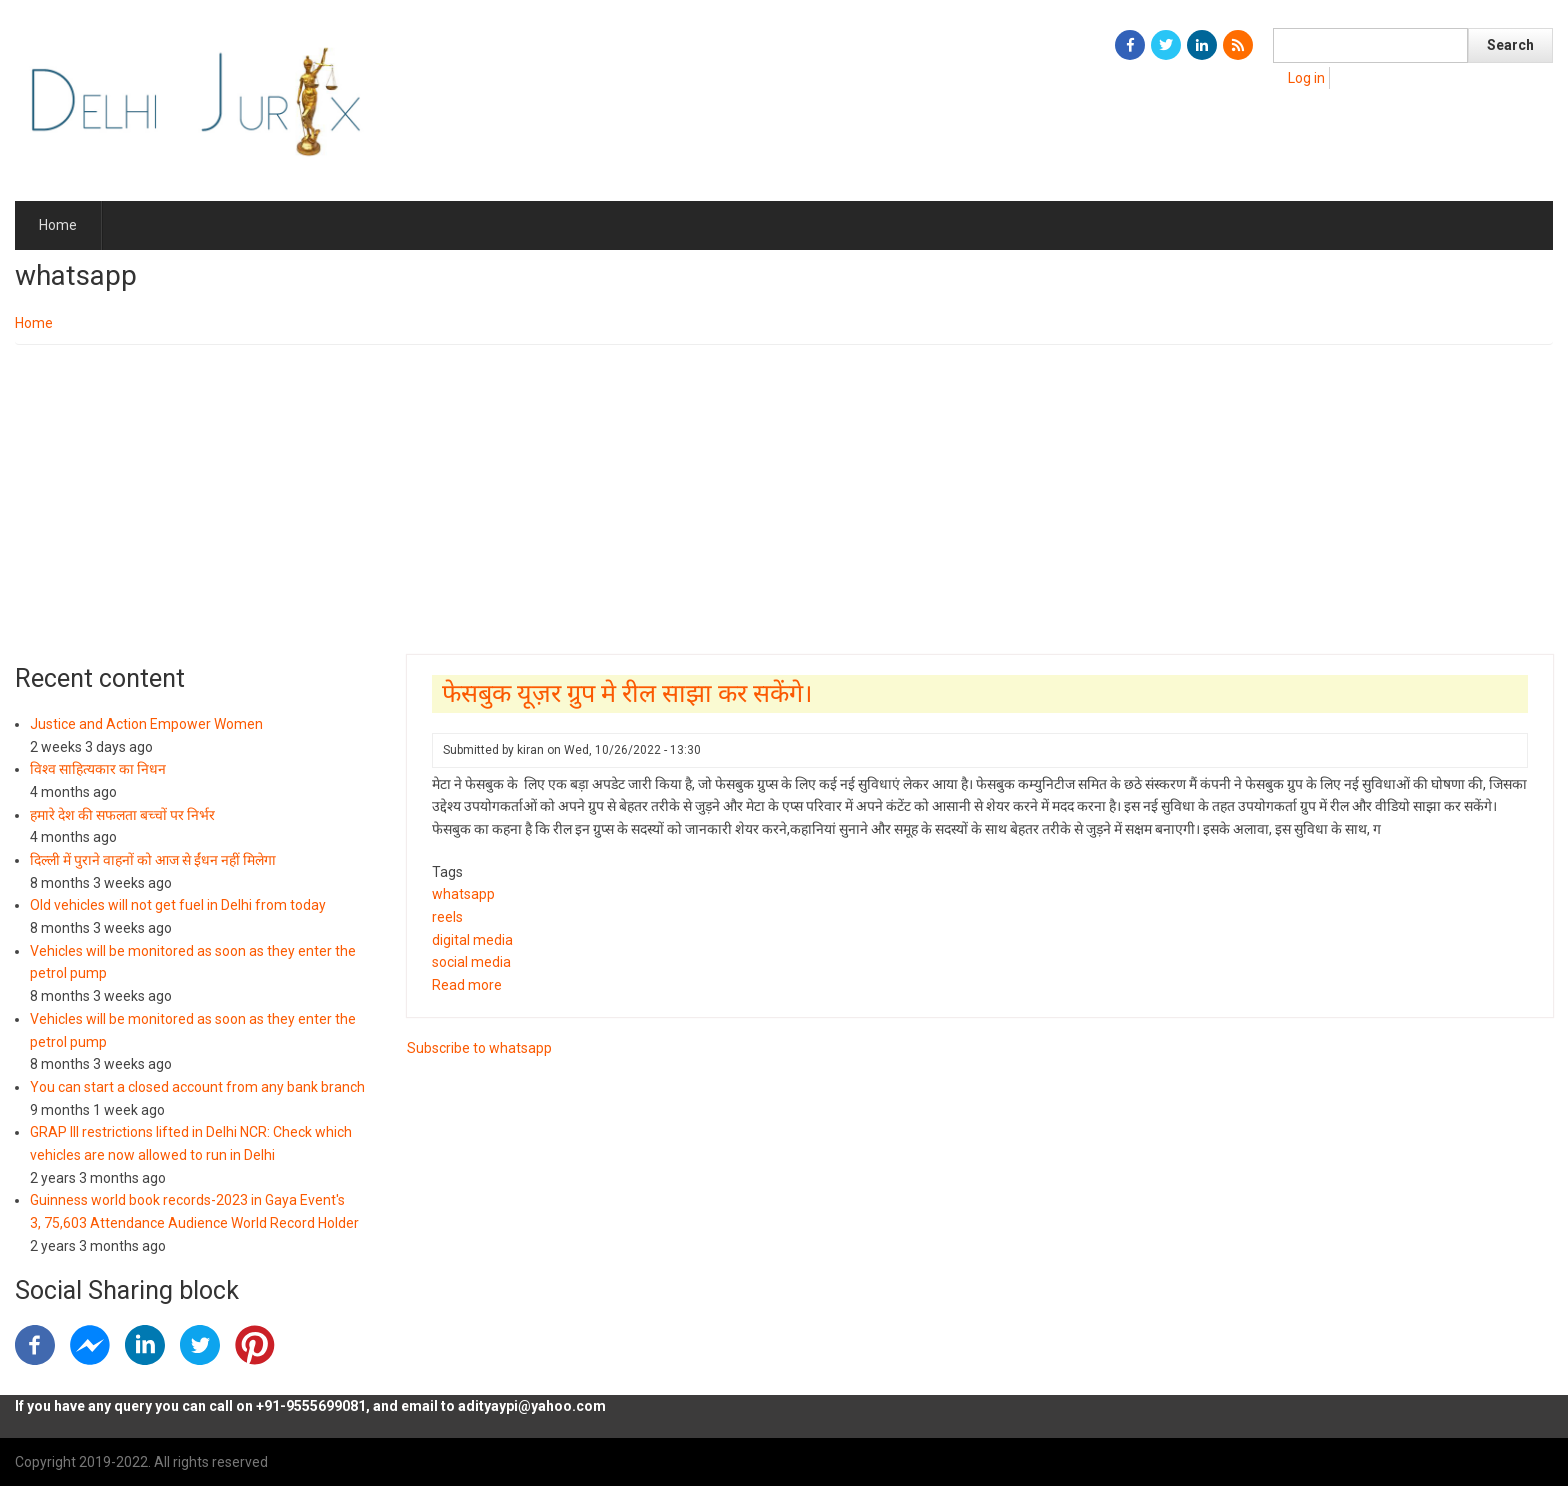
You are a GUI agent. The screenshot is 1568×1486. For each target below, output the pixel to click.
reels (447, 917)
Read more (467, 985)
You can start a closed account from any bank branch (197, 1087)
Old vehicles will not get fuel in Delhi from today (178, 905)
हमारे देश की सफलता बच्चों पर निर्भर (122, 815)
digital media (472, 940)
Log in (1306, 78)
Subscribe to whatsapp (479, 1048)
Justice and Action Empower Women (146, 724)
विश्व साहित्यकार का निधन (98, 769)
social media (471, 962)
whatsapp (463, 894)
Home (58, 225)
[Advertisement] (784, 495)
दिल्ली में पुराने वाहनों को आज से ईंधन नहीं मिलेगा (153, 860)
